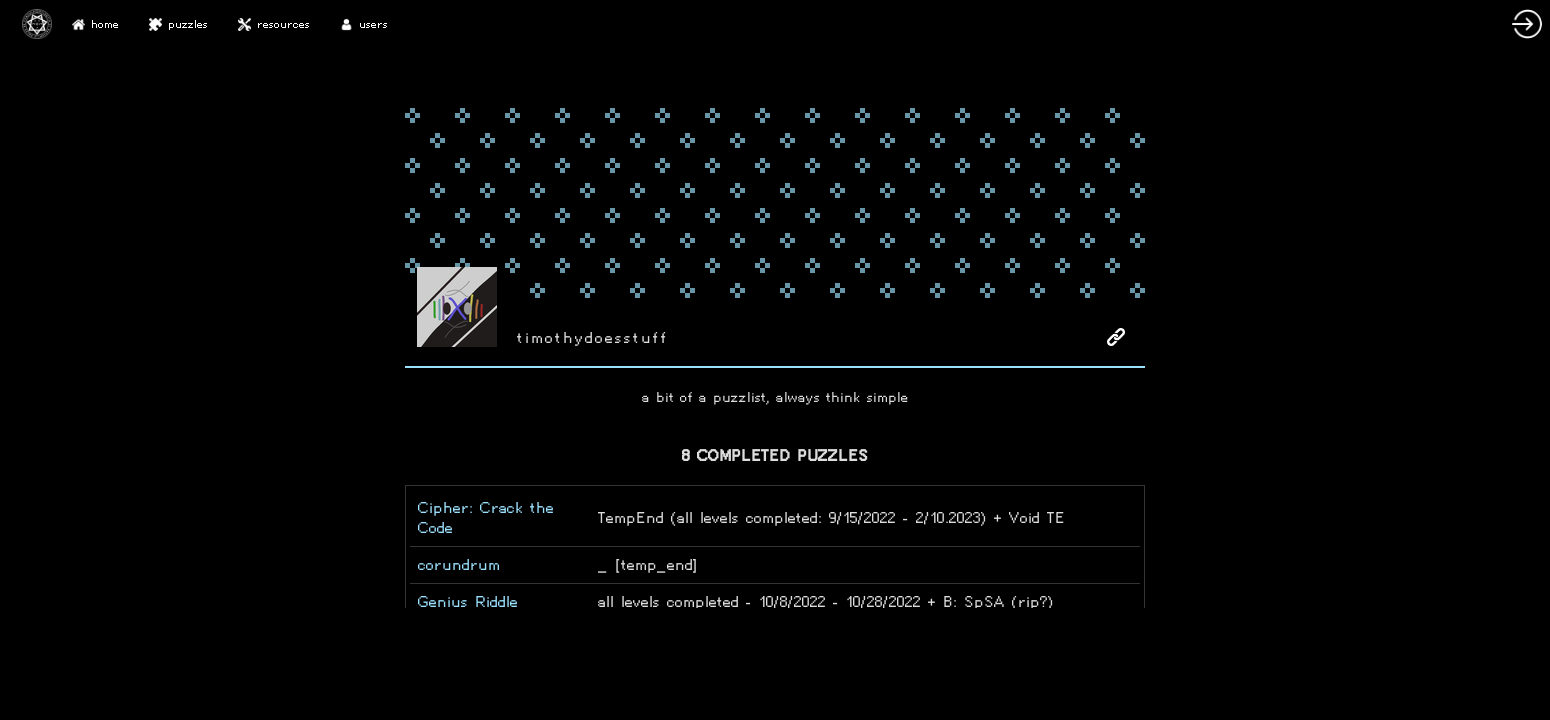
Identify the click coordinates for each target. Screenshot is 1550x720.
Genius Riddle (468, 601)
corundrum (459, 564)
